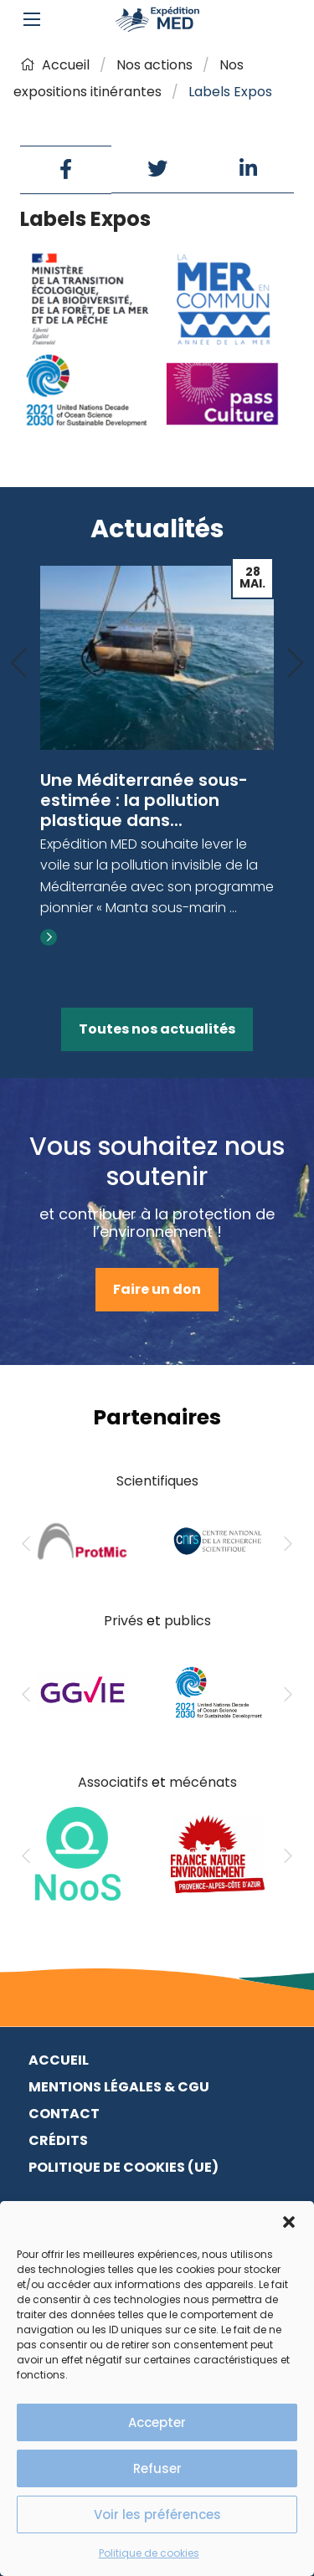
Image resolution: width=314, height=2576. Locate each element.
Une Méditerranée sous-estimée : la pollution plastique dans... (144, 800)
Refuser (157, 2468)
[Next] (295, 664)
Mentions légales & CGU (118, 2086)
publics (187, 1620)
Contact (64, 2113)
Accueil (55, 64)
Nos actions (154, 64)
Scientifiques (157, 1481)
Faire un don (157, 1289)
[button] (289, 2222)
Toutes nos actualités (157, 1029)
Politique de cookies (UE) (123, 2167)
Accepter (157, 2422)
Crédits (58, 2140)
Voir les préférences (157, 2514)
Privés (123, 1620)
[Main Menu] (31, 19)
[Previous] (18, 664)
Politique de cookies (149, 2553)
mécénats (203, 1782)
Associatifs (113, 1782)
